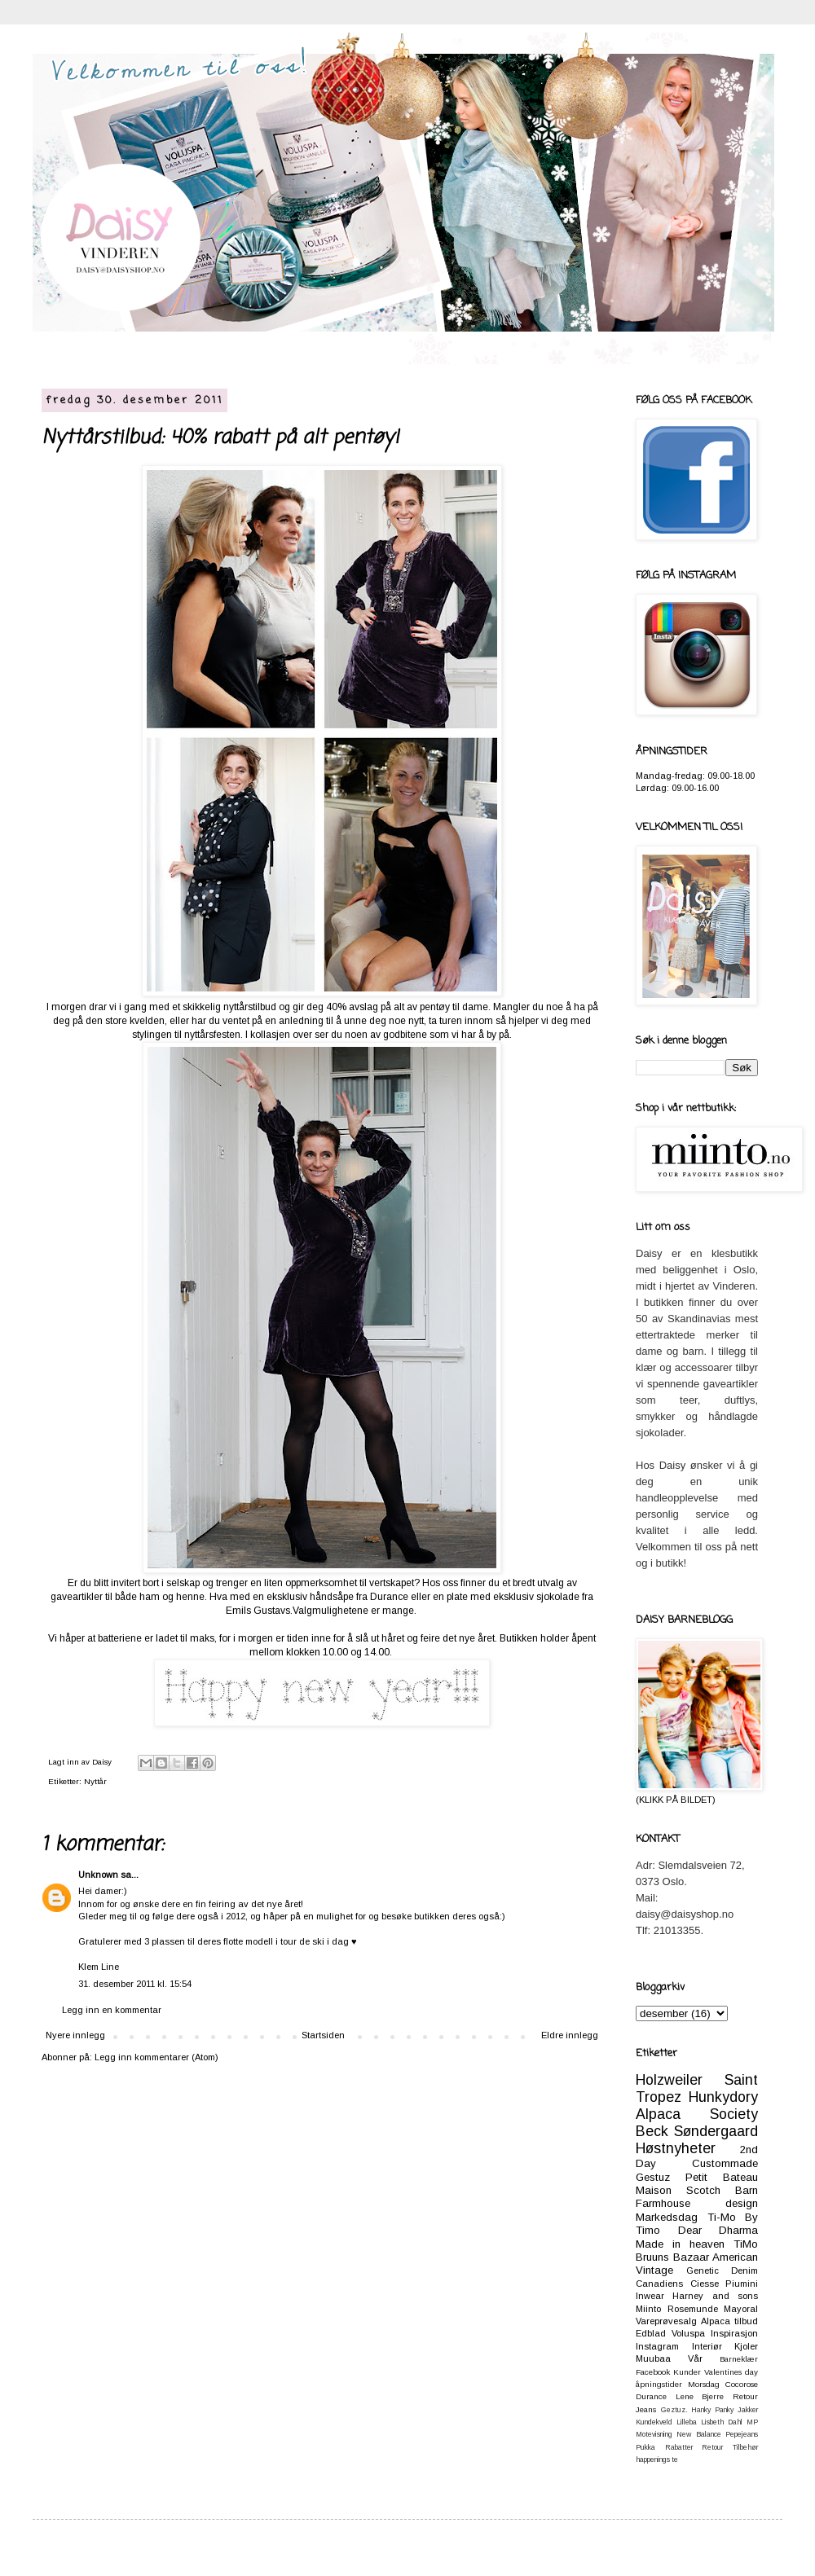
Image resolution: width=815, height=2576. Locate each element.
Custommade (725, 2163)
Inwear (650, 2296)
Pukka (645, 2447)
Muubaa (653, 2358)
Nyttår (95, 1781)
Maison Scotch (678, 2190)
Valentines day (731, 2371)
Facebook (653, 2371)
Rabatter (679, 2447)
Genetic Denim (722, 2270)
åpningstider (659, 2384)
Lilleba (686, 2422)
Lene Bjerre (700, 2396)
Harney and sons (715, 2296)
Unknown (98, 1874)
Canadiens (659, 2283)
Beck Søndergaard (697, 2131)
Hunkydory (723, 2097)
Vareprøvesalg (666, 2321)
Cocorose (741, 2384)
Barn (746, 2190)
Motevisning (654, 2434)
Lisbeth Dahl (721, 2422)
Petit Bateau (721, 2177)
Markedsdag (667, 2217)
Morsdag (704, 2384)
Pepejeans (741, 2434)
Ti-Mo (721, 2217)
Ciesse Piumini (724, 2283)
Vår (695, 2358)
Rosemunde (692, 2309)
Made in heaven (680, 2244)
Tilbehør (745, 2447)
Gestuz (653, 2177)
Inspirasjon (734, 2333)
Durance (651, 2396)
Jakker (748, 2410)
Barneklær (739, 2358)
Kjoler (746, 2346)
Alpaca (715, 2321)
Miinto (648, 2309)
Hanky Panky (712, 2410)
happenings (653, 2459)
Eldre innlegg (569, 2035)
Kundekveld (654, 2422)
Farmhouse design (697, 2203)
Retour (712, 2447)
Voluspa (688, 2333)
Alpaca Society (697, 2114)
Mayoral (741, 2309)
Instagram (657, 2346)
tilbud (746, 2321)
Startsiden (323, 2035)
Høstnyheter (676, 2148)
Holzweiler (669, 2080)
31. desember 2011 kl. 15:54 (135, 1984)
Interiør (707, 2346)
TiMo (746, 2244)
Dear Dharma (718, 2230)
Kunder (687, 2371)
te (675, 2459)
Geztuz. (674, 2410)
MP (752, 2422)
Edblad (651, 2333)
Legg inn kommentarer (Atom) (156, 2057)
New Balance (698, 2434)
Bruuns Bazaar (672, 2257)
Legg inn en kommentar (111, 2010)
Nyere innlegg (75, 2035)
